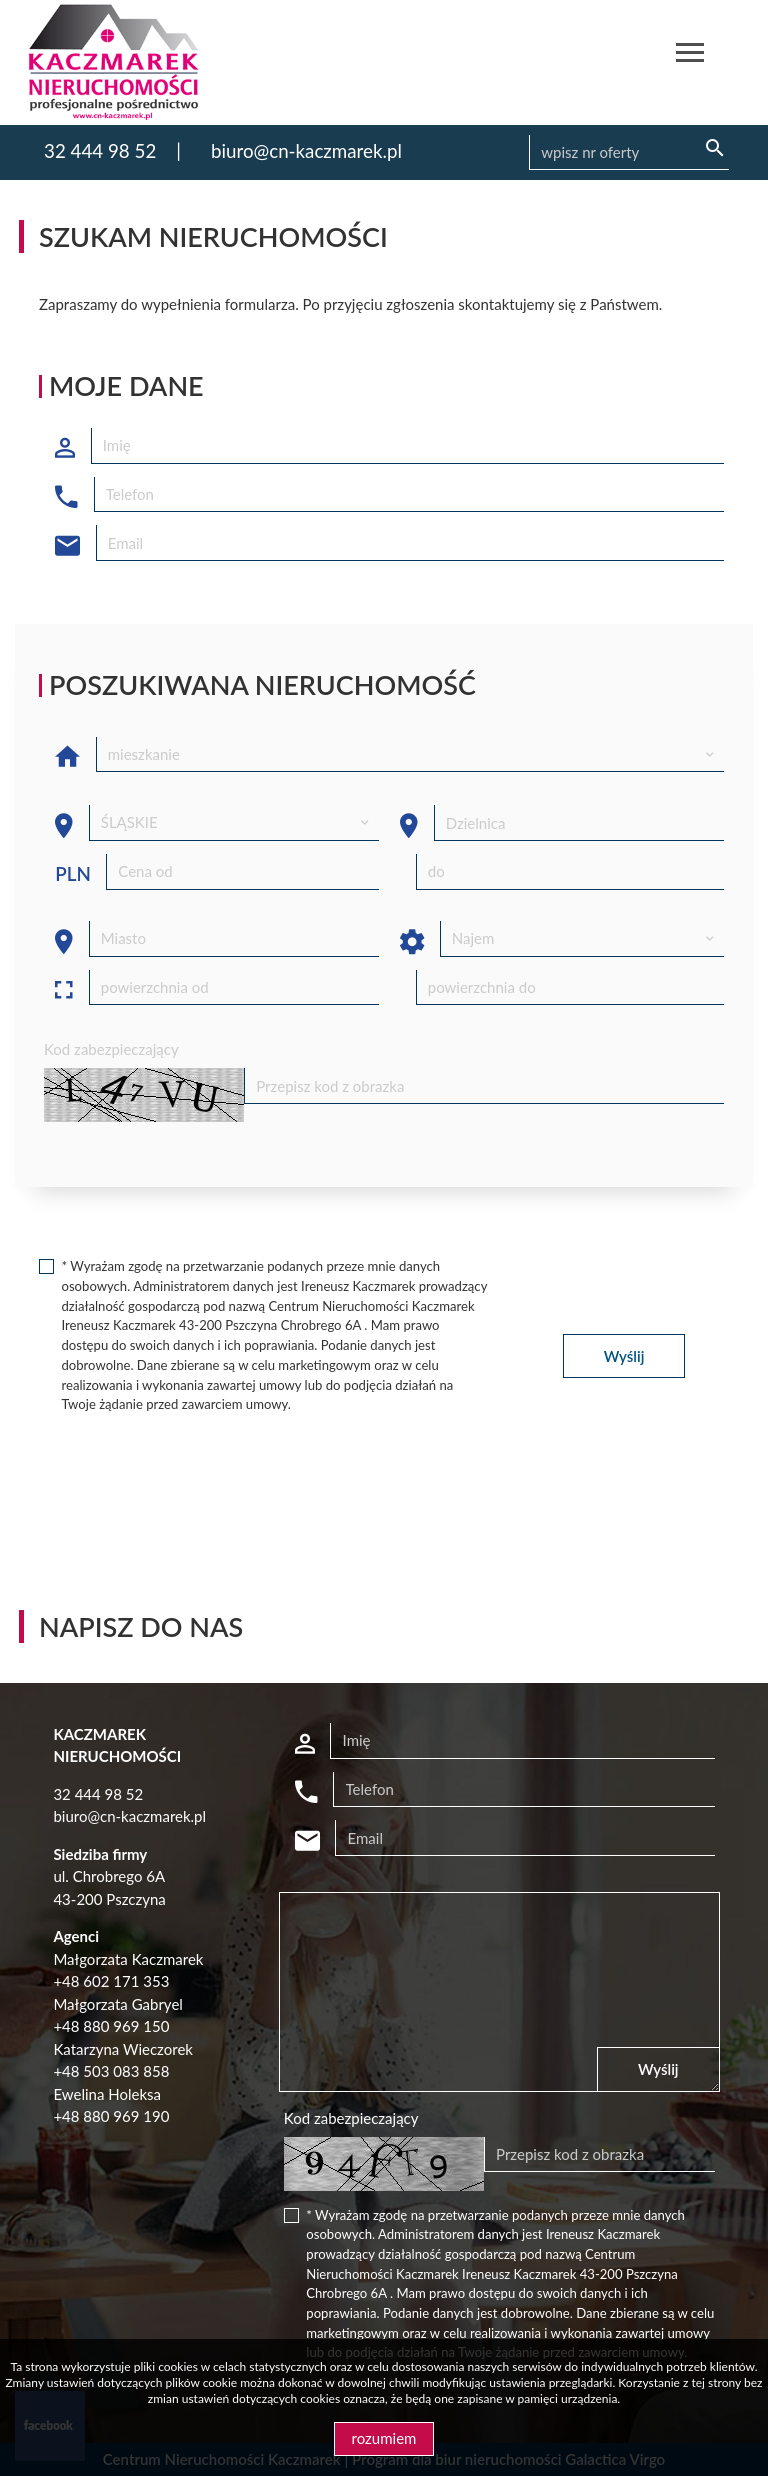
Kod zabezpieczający (111, 1049)
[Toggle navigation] (690, 55)
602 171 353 (126, 1981)
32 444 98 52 (100, 150)
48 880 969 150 (115, 2026)
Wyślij (624, 1356)
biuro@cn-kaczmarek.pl (306, 150)
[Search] (629, 153)
